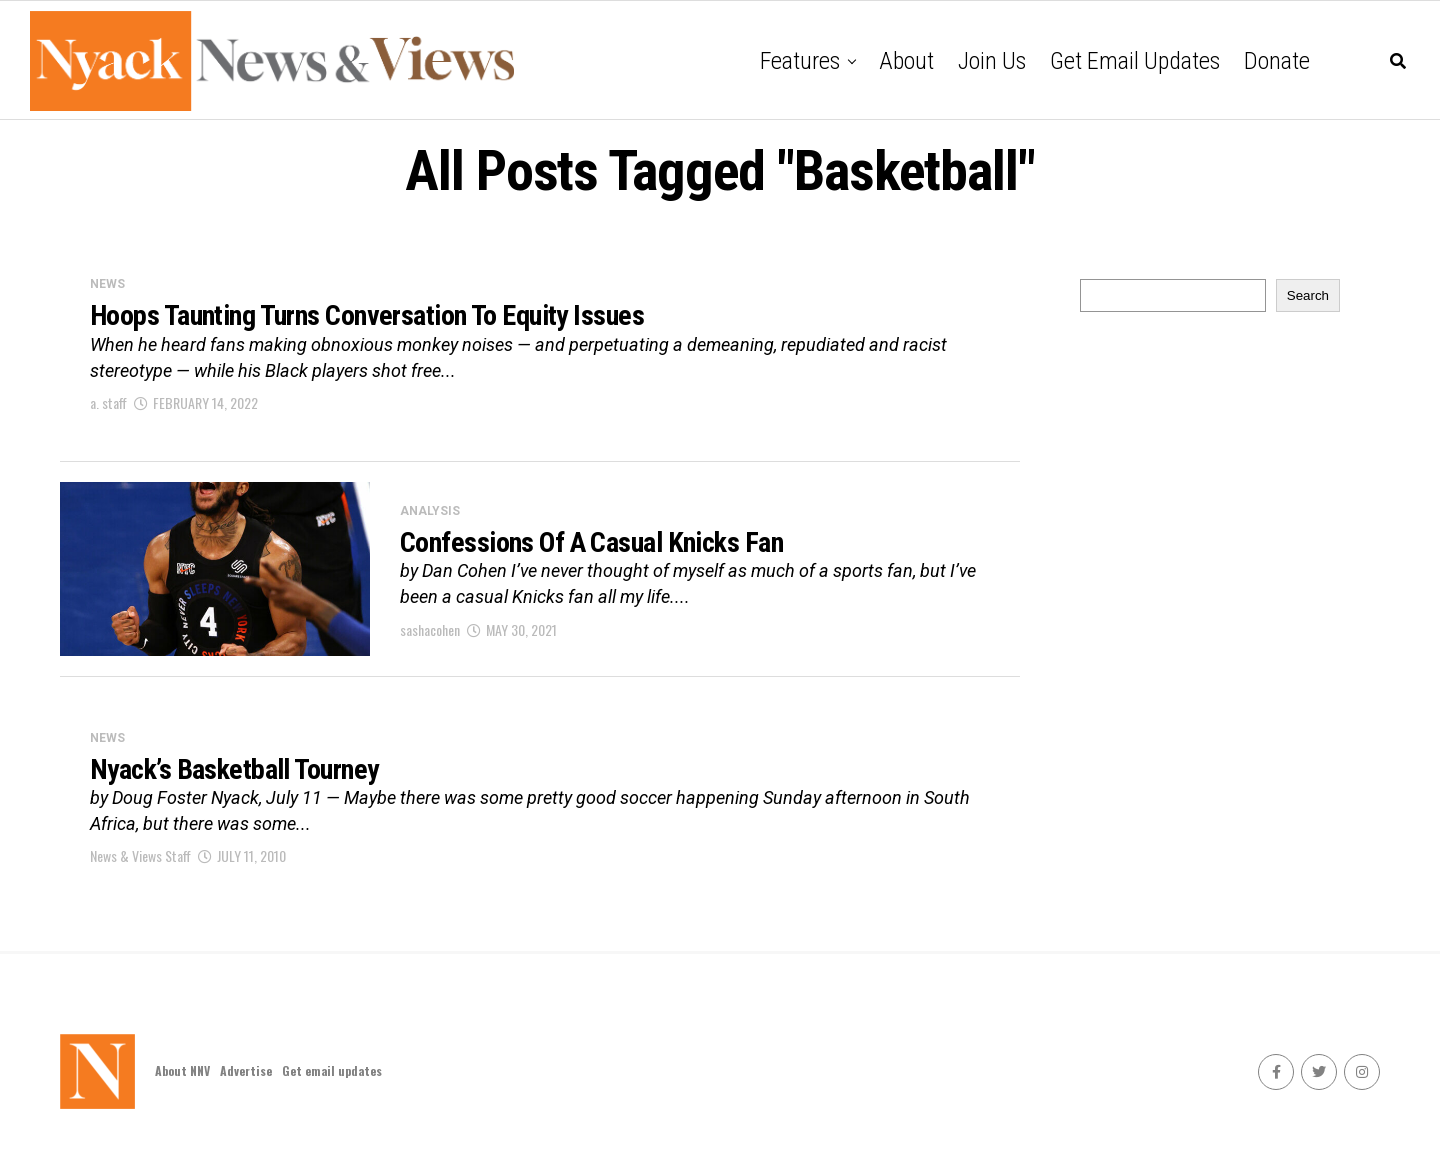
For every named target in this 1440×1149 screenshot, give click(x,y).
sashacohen (430, 629)
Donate (1277, 61)
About (906, 61)
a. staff (108, 402)
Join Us (992, 61)
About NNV (182, 1070)
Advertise (246, 1070)
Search (1308, 295)
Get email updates (1135, 61)
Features (800, 61)
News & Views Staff (140, 855)
